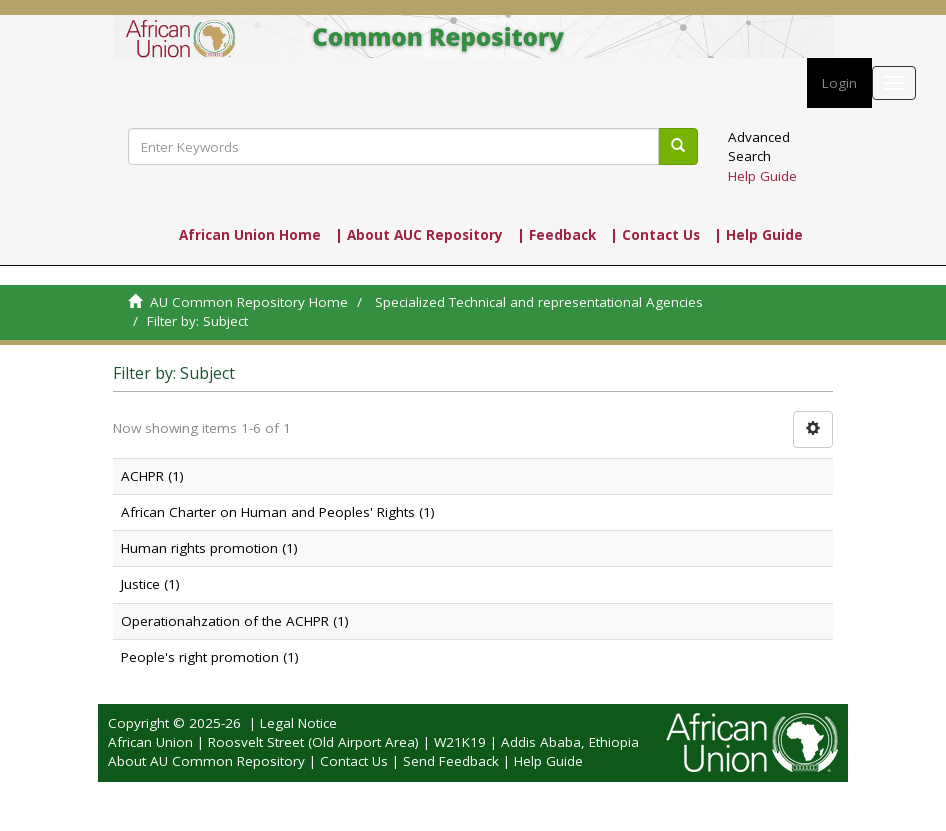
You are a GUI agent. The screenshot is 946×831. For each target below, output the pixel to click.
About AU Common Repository (206, 761)
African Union (150, 742)
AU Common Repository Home (249, 302)
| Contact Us (655, 235)
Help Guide (762, 176)
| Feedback (556, 235)
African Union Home (250, 235)
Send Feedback (451, 761)
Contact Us (354, 761)
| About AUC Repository (419, 235)
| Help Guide (758, 235)
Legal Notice (298, 723)
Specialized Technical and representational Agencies (539, 302)
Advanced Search (759, 146)
